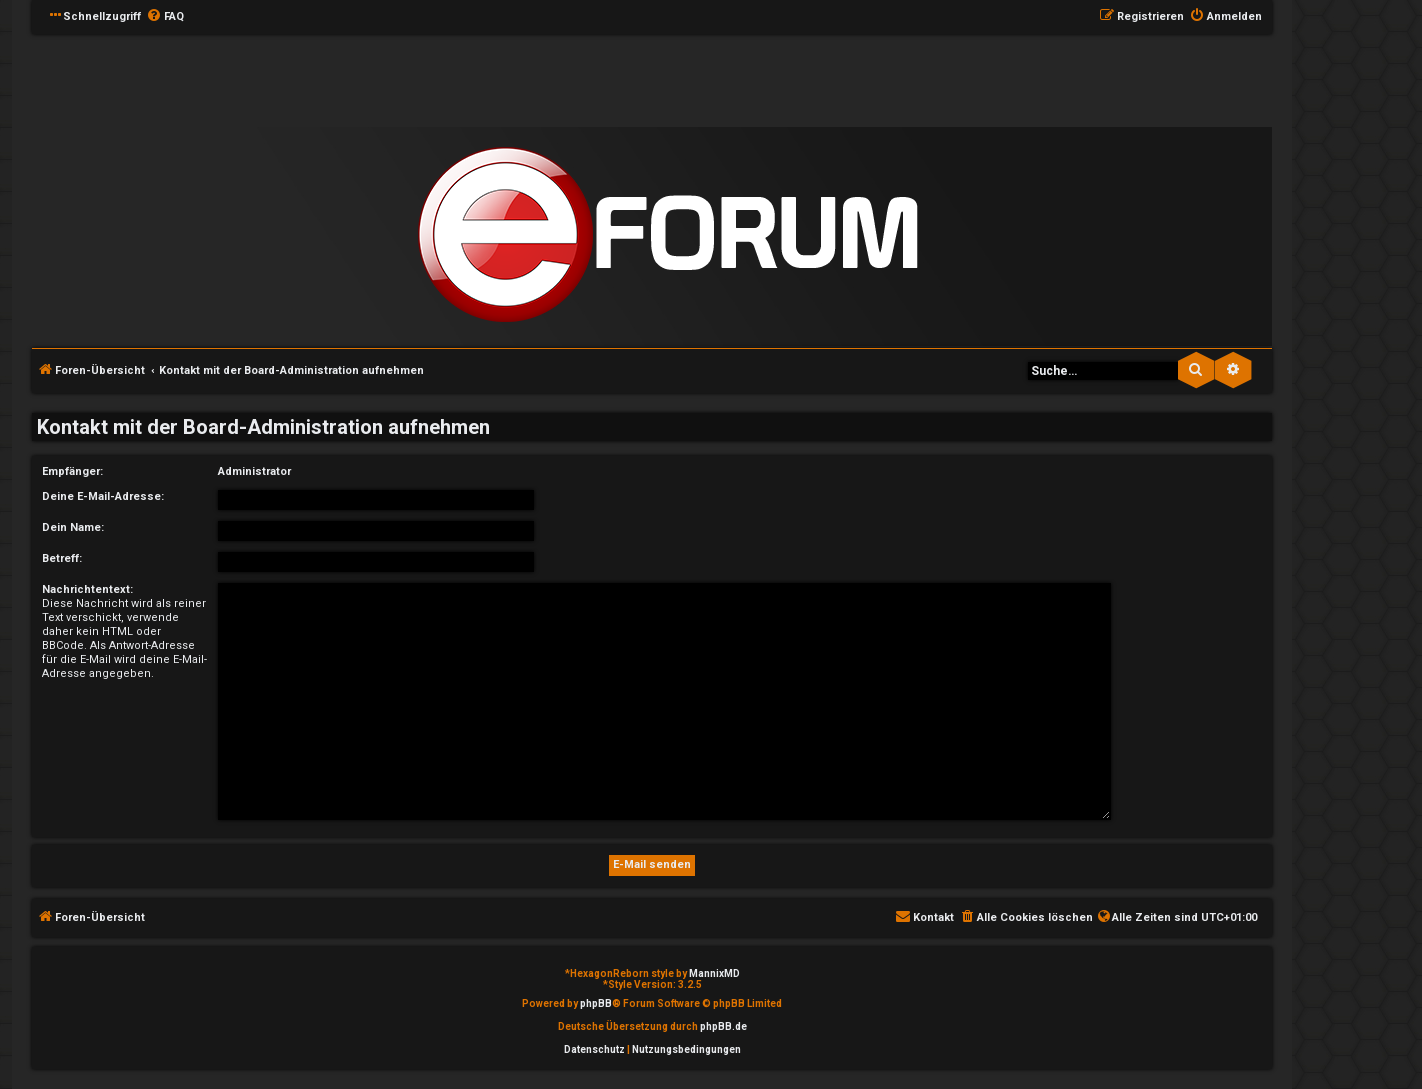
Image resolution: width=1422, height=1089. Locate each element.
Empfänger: (72, 471)
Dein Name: (73, 527)
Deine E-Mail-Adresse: (103, 496)
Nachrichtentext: (87, 589)
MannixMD (714, 973)
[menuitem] (165, 17)
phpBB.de (723, 1026)
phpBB (596, 1003)
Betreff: (62, 558)
